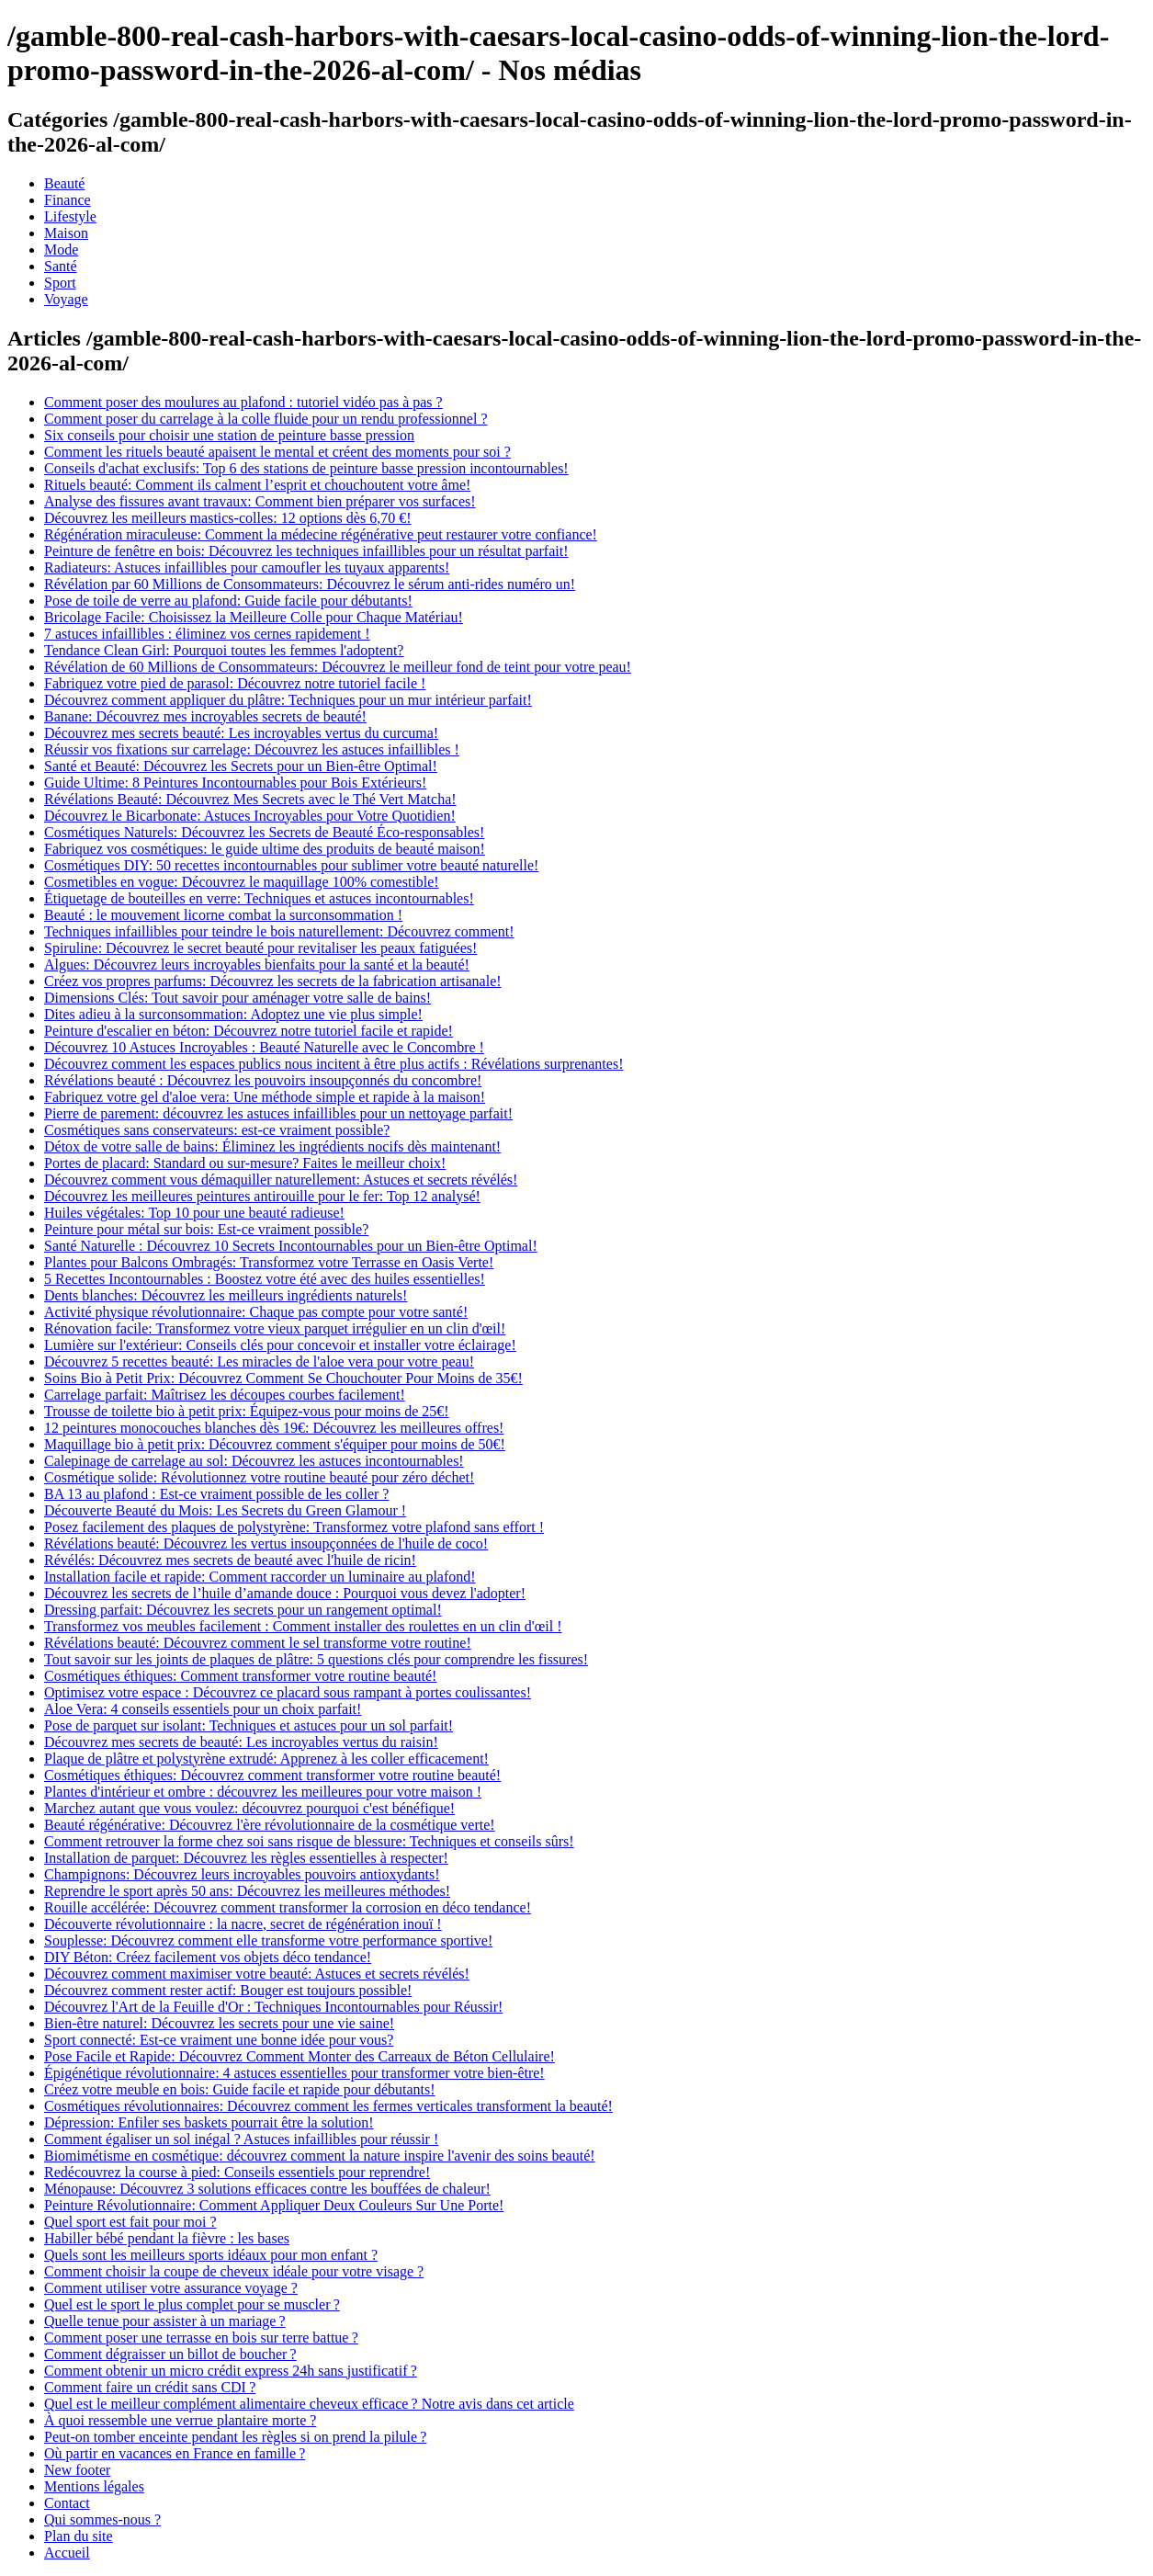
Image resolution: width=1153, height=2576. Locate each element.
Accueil (67, 2552)
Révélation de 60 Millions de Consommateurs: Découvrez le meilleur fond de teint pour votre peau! (337, 667)
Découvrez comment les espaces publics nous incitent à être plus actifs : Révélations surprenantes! (333, 1064)
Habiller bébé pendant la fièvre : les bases (166, 2238)
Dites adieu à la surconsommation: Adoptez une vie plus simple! (233, 1014)
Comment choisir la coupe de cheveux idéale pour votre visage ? (234, 2271)
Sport (60, 282)
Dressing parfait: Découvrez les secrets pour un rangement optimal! (243, 1609)
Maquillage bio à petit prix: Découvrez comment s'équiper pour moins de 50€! (274, 1444)
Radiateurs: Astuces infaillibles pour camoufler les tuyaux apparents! (246, 567)
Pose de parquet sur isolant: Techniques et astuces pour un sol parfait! (248, 1725)
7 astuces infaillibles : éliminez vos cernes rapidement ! (207, 633)
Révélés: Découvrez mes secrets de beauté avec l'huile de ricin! (230, 1560)
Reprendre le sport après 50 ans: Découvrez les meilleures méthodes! (247, 1891)
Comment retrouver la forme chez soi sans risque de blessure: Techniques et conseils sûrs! (309, 1841)
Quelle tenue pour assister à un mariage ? (165, 2321)
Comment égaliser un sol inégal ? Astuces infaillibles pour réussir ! (241, 2139)
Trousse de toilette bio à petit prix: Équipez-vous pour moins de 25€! (246, 1411)
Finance (67, 200)
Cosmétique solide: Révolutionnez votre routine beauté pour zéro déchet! (259, 1477)
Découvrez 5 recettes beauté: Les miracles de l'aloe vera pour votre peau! (259, 1361)
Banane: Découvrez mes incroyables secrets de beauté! (205, 716)
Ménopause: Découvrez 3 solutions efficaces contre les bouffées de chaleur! (267, 2188)
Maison (66, 233)
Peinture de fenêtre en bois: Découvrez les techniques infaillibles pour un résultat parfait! (306, 551)
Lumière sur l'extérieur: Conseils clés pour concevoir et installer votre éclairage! (280, 1345)
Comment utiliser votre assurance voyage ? (171, 2288)
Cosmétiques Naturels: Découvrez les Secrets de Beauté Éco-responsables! (264, 832)
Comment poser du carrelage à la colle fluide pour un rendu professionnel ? (266, 418)
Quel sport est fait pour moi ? (130, 2222)
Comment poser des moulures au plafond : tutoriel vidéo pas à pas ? (243, 402)
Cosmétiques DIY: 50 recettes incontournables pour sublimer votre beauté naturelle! (291, 865)
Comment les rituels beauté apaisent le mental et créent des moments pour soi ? (277, 452)
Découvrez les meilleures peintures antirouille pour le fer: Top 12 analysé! (262, 1196)
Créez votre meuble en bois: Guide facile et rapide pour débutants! (239, 2089)
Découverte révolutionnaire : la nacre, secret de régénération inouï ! (243, 1924)
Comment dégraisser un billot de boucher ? (170, 2354)
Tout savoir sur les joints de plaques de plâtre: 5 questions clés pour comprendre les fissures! (316, 1659)
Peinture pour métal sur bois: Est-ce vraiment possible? (206, 1229)
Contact (67, 2503)
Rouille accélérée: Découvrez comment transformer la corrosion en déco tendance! (287, 1907)
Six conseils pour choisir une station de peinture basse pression (229, 435)
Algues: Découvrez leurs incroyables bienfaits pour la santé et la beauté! (256, 964)
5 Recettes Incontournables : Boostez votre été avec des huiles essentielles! (264, 1279)
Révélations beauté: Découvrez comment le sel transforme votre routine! (257, 1643)
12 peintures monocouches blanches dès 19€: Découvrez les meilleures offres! (273, 1428)
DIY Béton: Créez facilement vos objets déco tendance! (207, 1957)
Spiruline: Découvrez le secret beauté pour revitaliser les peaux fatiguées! (260, 948)
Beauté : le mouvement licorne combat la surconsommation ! (223, 915)
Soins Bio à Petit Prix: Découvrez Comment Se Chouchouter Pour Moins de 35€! (283, 1378)
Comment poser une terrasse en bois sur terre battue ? (201, 2337)
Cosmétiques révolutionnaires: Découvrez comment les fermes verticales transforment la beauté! (328, 2106)
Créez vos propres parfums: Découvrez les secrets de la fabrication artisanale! (273, 981)
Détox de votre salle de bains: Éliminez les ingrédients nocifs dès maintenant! (272, 1146)
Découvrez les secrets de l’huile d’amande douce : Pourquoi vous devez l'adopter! (285, 1593)
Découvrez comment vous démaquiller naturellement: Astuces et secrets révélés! (280, 1179)
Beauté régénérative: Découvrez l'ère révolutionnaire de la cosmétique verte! (269, 1825)
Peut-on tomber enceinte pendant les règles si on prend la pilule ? (235, 2437)
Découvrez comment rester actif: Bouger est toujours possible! (228, 1990)
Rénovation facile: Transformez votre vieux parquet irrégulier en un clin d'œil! (274, 1328)
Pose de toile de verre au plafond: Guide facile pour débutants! (228, 600)
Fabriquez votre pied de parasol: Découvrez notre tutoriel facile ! (234, 683)
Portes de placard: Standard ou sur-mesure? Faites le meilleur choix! (245, 1163)
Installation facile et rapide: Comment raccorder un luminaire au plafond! (260, 1576)
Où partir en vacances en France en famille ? (174, 2453)
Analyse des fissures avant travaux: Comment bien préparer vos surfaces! (260, 501)
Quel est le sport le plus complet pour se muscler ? (192, 2304)
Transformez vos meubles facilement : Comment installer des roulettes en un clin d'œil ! (303, 1626)
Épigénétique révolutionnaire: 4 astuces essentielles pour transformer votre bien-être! (294, 2073)
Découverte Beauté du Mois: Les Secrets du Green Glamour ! (225, 1510)
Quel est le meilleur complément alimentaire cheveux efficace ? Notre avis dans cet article (309, 2403)
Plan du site (78, 2536)
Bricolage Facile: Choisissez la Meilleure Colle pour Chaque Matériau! (253, 617)
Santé (60, 266)
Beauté (64, 183)
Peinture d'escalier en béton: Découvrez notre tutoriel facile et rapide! (248, 1030)
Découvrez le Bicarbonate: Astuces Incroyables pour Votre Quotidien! (250, 815)
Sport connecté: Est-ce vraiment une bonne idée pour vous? (218, 2040)
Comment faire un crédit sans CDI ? (149, 2387)
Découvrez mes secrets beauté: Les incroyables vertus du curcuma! (241, 733)
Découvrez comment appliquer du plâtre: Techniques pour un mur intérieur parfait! (288, 700)
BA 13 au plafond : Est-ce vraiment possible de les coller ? (216, 1494)
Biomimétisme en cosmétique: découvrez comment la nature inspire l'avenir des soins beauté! (319, 2155)
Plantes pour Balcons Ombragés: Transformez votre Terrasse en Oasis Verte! (268, 1262)
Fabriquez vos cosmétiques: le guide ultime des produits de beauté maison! (264, 849)
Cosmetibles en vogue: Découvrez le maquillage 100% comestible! (241, 882)
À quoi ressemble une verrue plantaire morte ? (180, 2420)
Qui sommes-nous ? (102, 2519)
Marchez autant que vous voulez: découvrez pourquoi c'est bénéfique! (249, 1808)
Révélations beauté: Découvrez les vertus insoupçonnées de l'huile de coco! (266, 1543)
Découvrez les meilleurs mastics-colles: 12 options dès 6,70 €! (227, 518)
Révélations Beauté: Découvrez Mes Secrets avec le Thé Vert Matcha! (250, 799)
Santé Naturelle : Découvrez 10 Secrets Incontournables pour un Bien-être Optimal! (290, 1246)
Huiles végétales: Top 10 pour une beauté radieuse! (194, 1212)
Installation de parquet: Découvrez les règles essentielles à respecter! (246, 1858)
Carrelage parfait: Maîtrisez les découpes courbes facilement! (224, 1394)
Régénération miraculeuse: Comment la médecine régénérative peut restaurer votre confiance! (320, 534)
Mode (61, 249)
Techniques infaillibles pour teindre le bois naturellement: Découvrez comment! (279, 931)
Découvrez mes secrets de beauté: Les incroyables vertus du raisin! (241, 1742)
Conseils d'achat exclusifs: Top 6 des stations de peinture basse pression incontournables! (306, 468)
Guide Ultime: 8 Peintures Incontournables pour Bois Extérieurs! (235, 782)
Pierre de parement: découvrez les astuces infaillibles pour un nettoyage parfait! (278, 1113)
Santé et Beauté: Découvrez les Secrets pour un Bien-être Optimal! (240, 766)
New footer (77, 2470)
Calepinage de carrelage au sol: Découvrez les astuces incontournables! (254, 1461)
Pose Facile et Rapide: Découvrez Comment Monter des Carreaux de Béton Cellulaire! (299, 2056)
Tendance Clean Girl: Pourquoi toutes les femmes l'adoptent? (223, 650)
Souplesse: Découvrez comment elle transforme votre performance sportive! (268, 1940)
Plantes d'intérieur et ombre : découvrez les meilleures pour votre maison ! (262, 1791)
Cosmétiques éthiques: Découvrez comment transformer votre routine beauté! (272, 1775)
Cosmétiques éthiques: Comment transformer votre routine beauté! (240, 1676)
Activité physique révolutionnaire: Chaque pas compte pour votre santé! (256, 1312)
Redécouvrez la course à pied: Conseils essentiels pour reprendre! (237, 2172)
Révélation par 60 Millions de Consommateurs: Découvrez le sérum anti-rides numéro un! (309, 584)
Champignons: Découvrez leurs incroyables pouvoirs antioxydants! (242, 1874)
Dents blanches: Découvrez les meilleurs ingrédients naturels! (225, 1295)
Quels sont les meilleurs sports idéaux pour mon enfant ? (211, 2255)
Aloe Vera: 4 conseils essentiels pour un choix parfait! (202, 1709)
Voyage (66, 299)
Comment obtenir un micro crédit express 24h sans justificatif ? (230, 2370)
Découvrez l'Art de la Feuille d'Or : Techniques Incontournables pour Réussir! (273, 2006)
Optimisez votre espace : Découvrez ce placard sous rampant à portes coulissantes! (287, 1692)
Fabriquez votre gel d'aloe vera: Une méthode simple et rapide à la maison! (264, 1097)
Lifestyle (70, 216)
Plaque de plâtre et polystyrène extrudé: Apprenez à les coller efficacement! (266, 1758)
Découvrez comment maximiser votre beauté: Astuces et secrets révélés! (256, 1973)
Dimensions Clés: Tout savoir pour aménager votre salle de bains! (237, 997)
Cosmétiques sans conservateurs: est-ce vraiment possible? (217, 1130)
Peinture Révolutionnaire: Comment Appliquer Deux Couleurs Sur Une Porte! (273, 2205)
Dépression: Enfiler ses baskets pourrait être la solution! (209, 2122)
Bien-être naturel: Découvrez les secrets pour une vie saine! (219, 2023)
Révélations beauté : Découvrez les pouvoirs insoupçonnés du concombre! (262, 1080)
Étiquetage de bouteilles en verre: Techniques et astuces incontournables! (259, 898)
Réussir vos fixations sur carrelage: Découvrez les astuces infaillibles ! (251, 749)
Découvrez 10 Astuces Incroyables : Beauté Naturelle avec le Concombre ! (264, 1047)
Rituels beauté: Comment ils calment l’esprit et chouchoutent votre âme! (257, 485)
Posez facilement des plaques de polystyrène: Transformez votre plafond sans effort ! (294, 1527)
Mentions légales (94, 2486)
